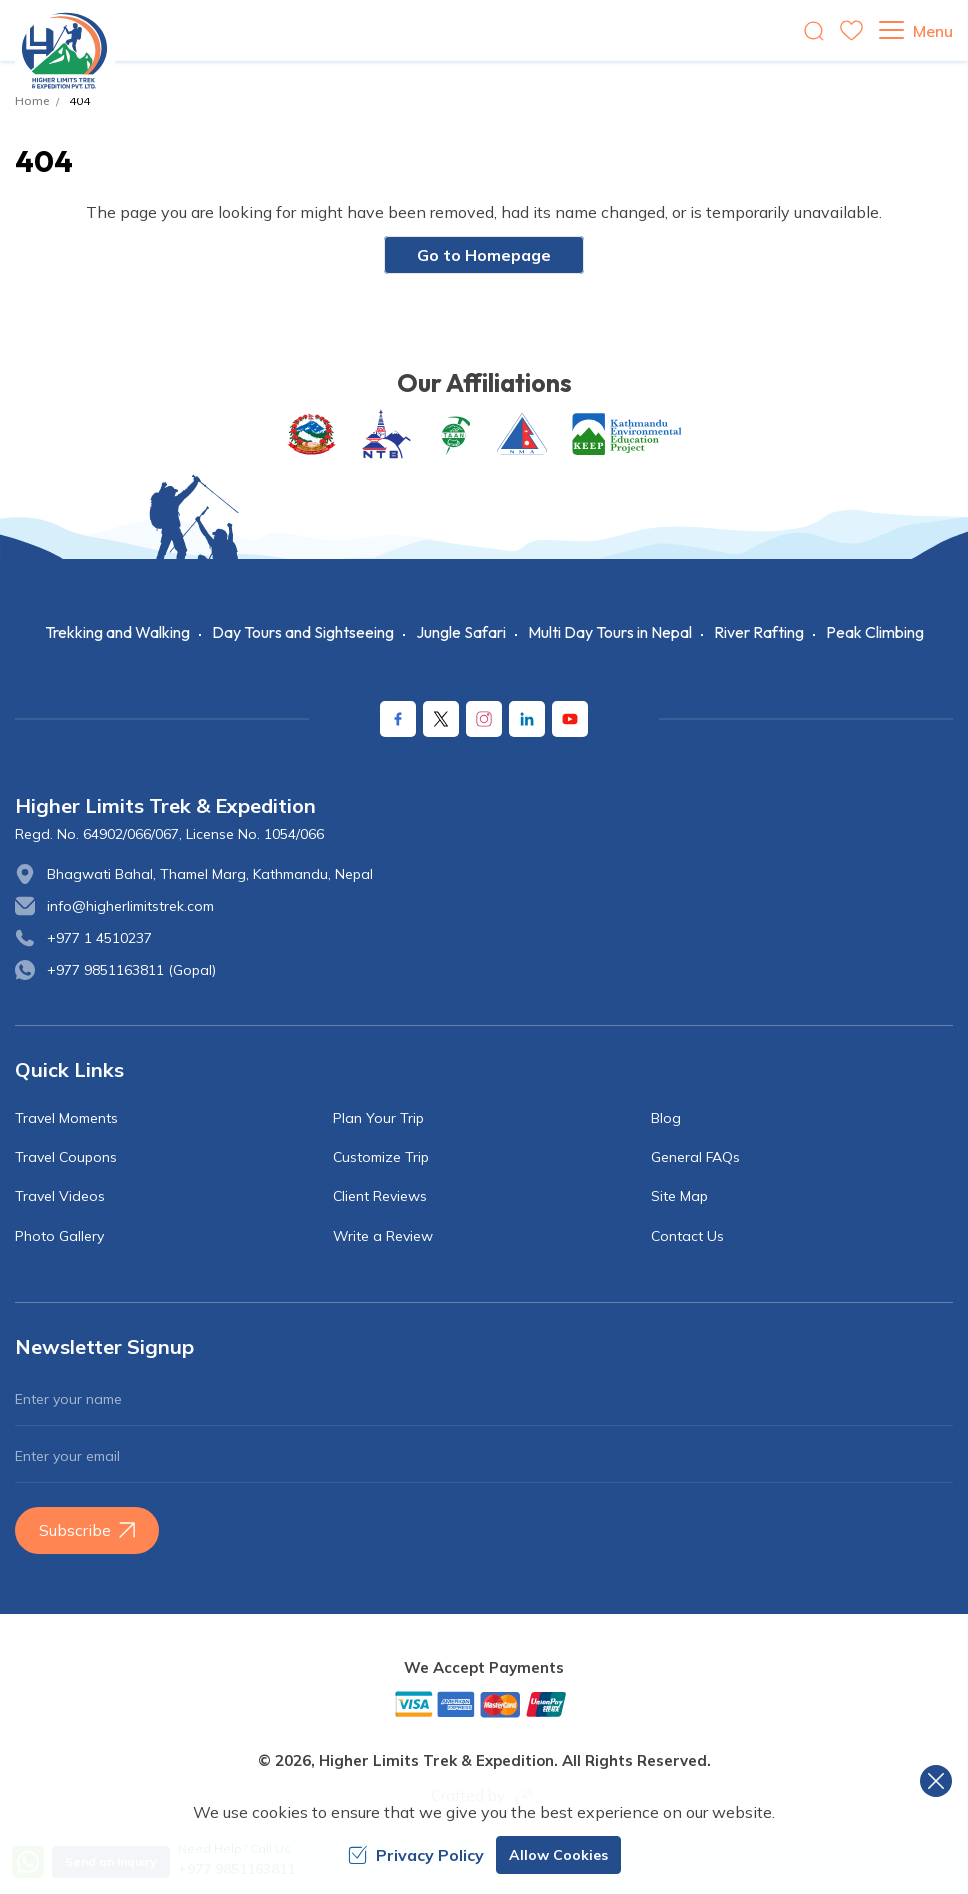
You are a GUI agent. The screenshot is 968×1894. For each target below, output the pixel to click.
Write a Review (383, 1236)
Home (32, 100)
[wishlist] (851, 30)
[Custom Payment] (484, 1704)
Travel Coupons (66, 1157)
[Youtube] (570, 719)
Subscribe (87, 1530)
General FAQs (695, 1157)
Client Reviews (380, 1196)
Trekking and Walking (117, 632)
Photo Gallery (59, 1236)
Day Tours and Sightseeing (303, 632)
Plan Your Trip (378, 1118)
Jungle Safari (461, 632)
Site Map (679, 1196)
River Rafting (759, 632)
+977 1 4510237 (99, 938)
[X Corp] (441, 719)
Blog (666, 1118)
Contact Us (687, 1236)
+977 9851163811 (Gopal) (131, 970)
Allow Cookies (558, 1855)
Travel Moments (66, 1118)
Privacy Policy (416, 1855)
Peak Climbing (875, 632)
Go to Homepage (484, 255)
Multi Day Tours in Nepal (610, 632)
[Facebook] (398, 719)
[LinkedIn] (527, 719)
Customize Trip (381, 1157)
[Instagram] (484, 719)
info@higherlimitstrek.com (130, 906)
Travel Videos (60, 1196)
